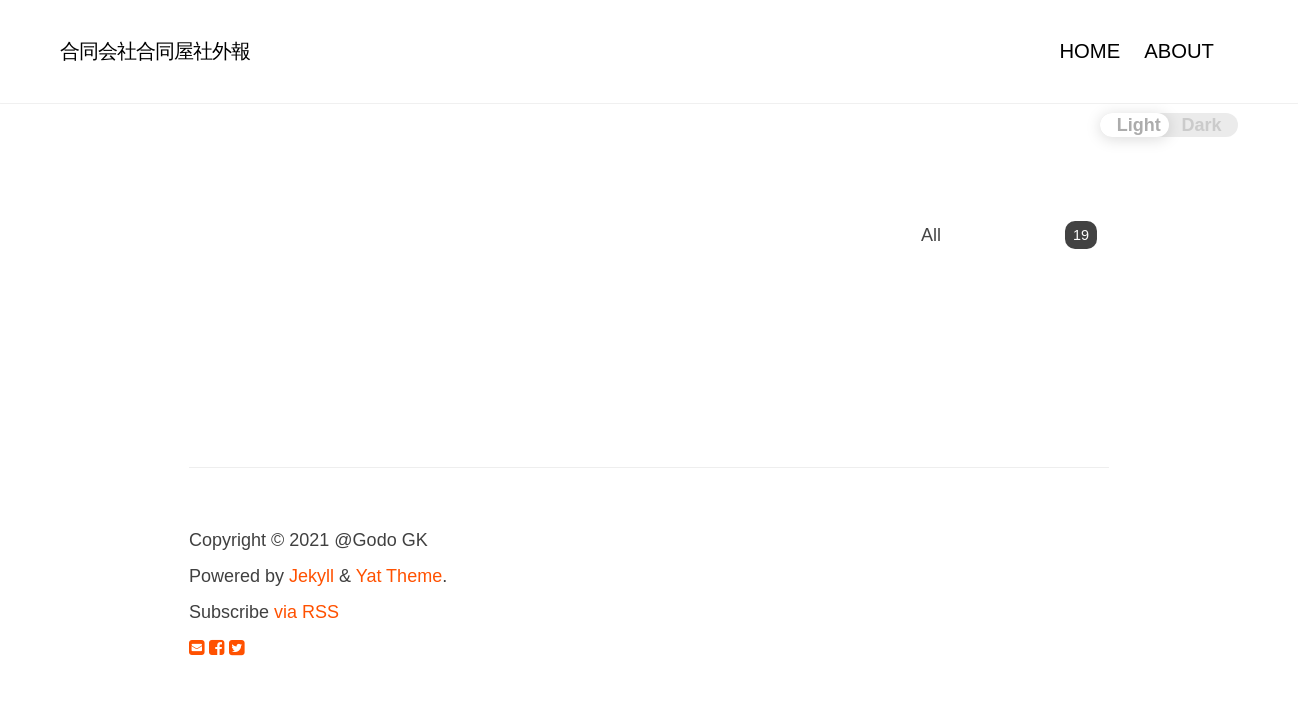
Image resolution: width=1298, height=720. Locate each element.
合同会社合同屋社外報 (155, 51)
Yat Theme (399, 576)
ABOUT (1179, 51)
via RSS (306, 612)
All (1009, 234)
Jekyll (311, 576)
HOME (1089, 51)
